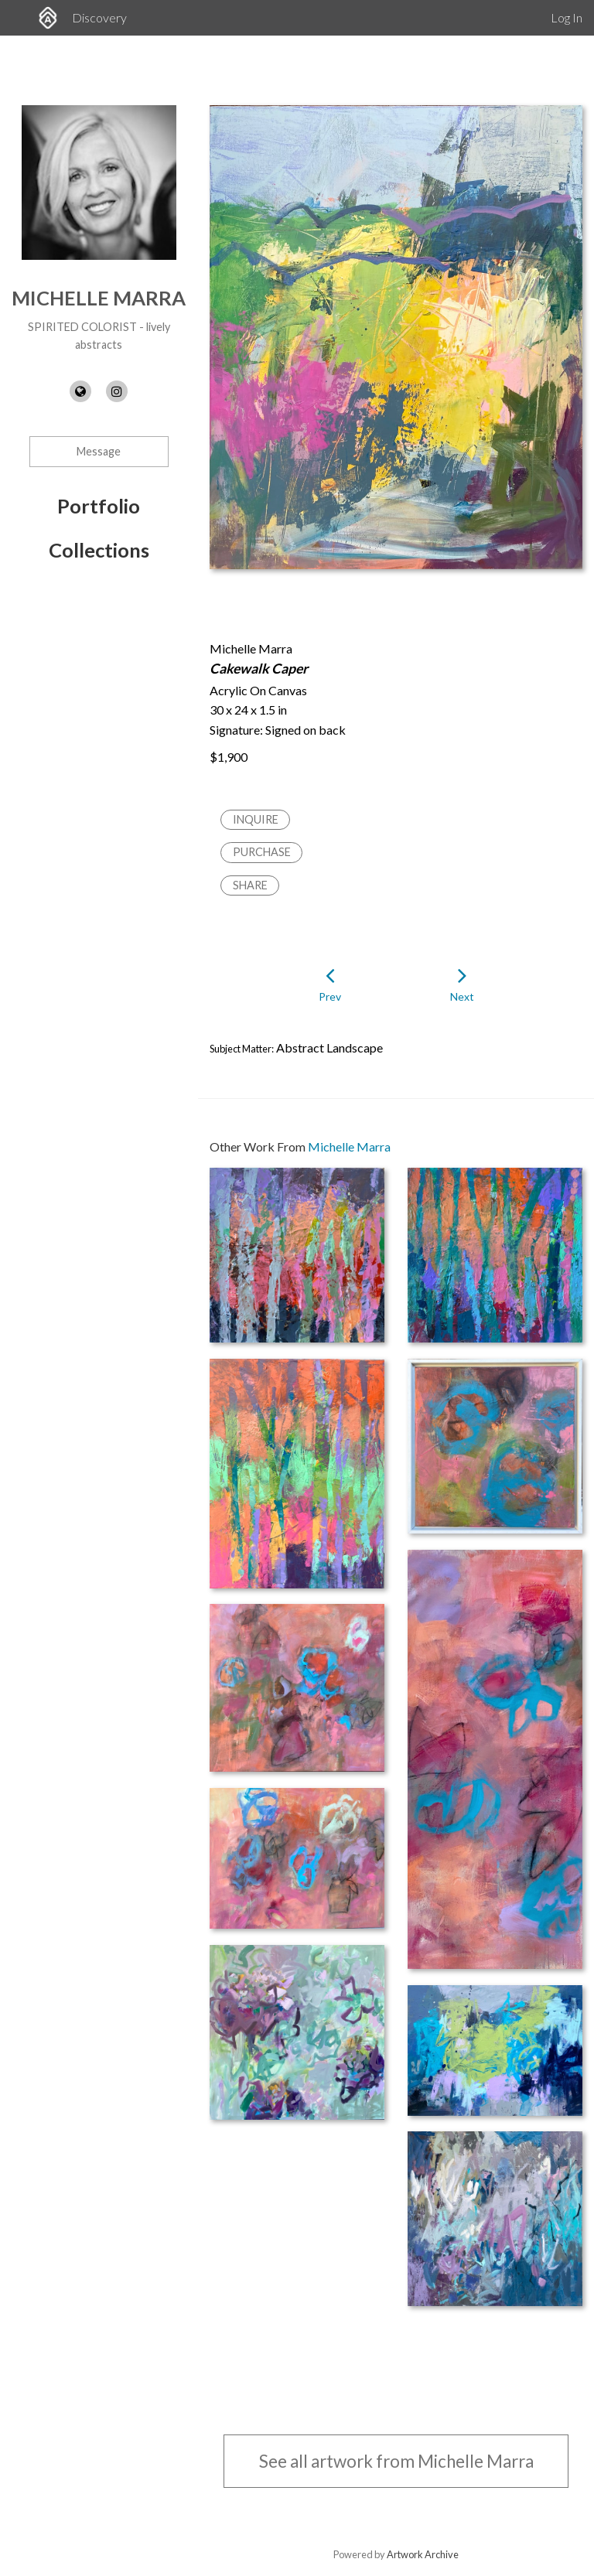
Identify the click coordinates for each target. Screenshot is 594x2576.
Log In (566, 17)
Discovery (99, 17)
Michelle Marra (99, 297)
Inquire (255, 819)
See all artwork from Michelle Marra (396, 2461)
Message (99, 451)
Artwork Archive (423, 2554)
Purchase (262, 851)
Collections (99, 549)
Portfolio (98, 505)
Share (250, 885)
